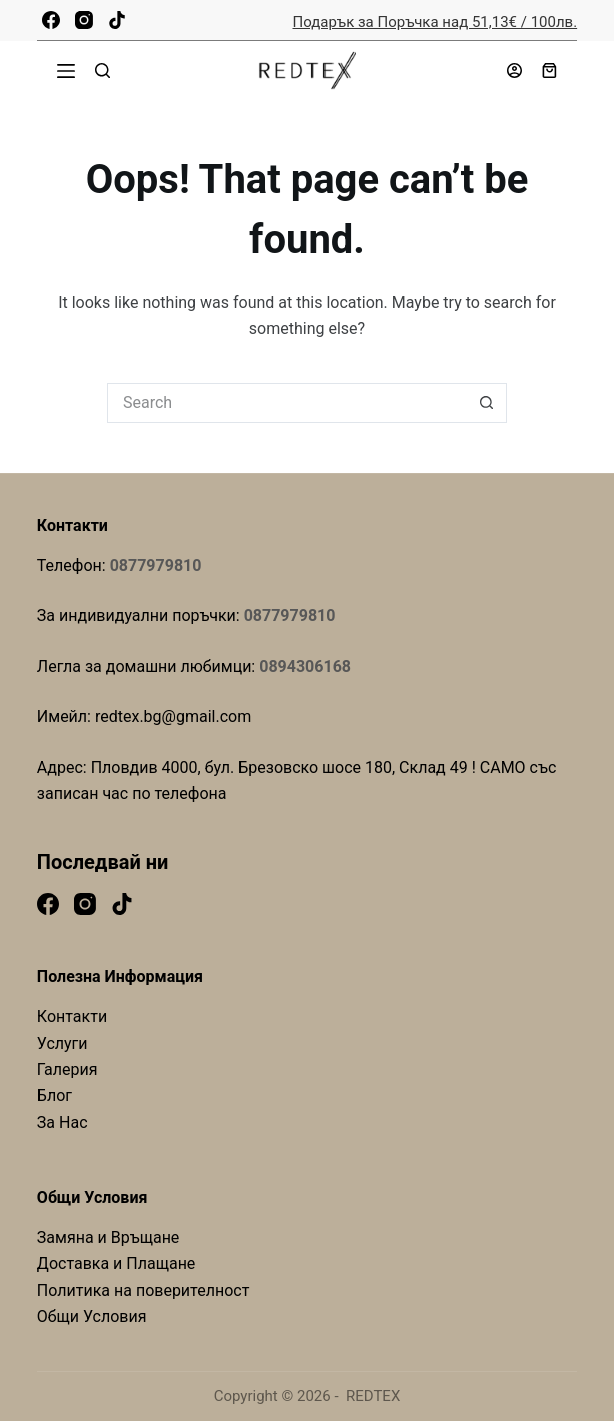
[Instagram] (84, 20)
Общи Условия (92, 1316)
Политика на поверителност (143, 1290)
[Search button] (487, 403)
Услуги (62, 1043)
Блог (54, 1095)
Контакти (72, 1016)
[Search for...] (287, 403)
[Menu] (66, 71)
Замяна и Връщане (108, 1237)
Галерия (67, 1069)
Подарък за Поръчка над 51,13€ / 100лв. (435, 22)
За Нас (62, 1122)
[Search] (102, 70)
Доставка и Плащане (116, 1263)
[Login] (514, 70)
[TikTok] (117, 20)
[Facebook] (51, 20)
